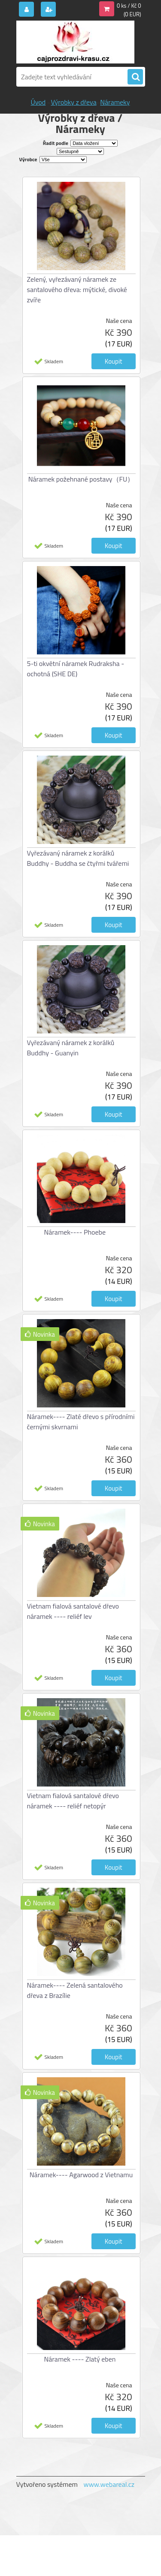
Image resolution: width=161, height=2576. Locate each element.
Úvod (38, 102)
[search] (135, 77)
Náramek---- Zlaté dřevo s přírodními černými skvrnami (81, 1421)
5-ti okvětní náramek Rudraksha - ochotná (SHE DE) (76, 668)
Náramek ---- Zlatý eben (80, 2359)
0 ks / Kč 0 (129, 5)
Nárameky (115, 102)
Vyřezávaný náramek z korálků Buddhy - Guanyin (71, 1047)
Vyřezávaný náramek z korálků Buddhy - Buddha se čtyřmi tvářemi (78, 858)
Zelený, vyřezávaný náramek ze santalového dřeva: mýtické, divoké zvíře (77, 289)
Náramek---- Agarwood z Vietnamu (81, 2174)
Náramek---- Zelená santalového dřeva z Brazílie (75, 1990)
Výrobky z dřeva (73, 102)
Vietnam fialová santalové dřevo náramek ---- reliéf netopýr (73, 1800)
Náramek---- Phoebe (75, 1232)
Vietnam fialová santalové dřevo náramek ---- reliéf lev (73, 1611)
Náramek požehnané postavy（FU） (81, 479)
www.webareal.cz (108, 2484)
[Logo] (75, 42)
